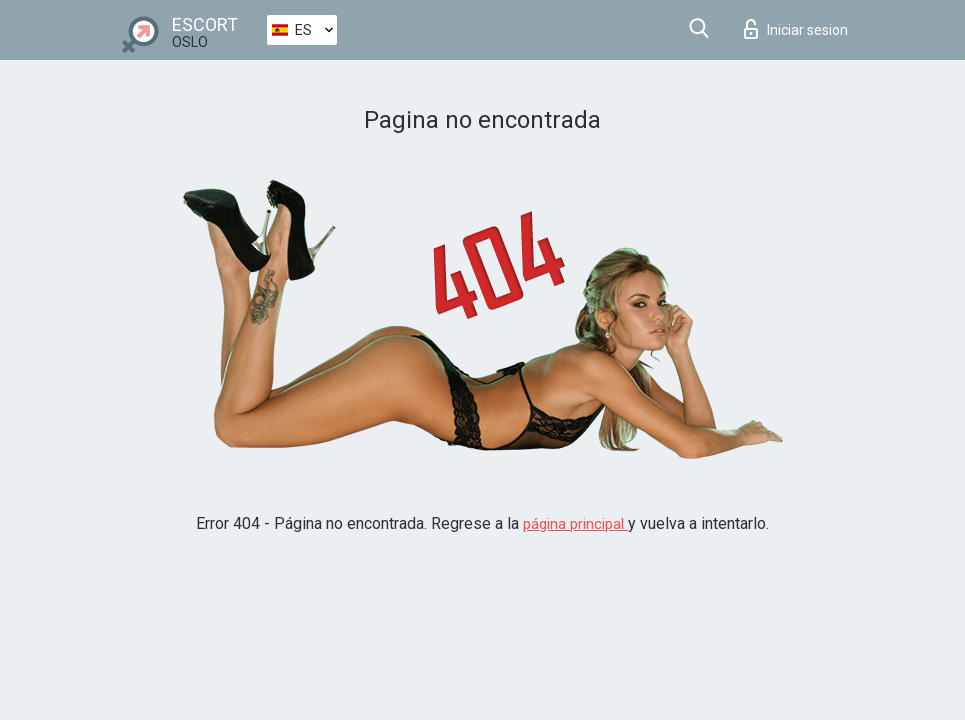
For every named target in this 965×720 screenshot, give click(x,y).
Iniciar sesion (796, 29)
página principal (575, 524)
